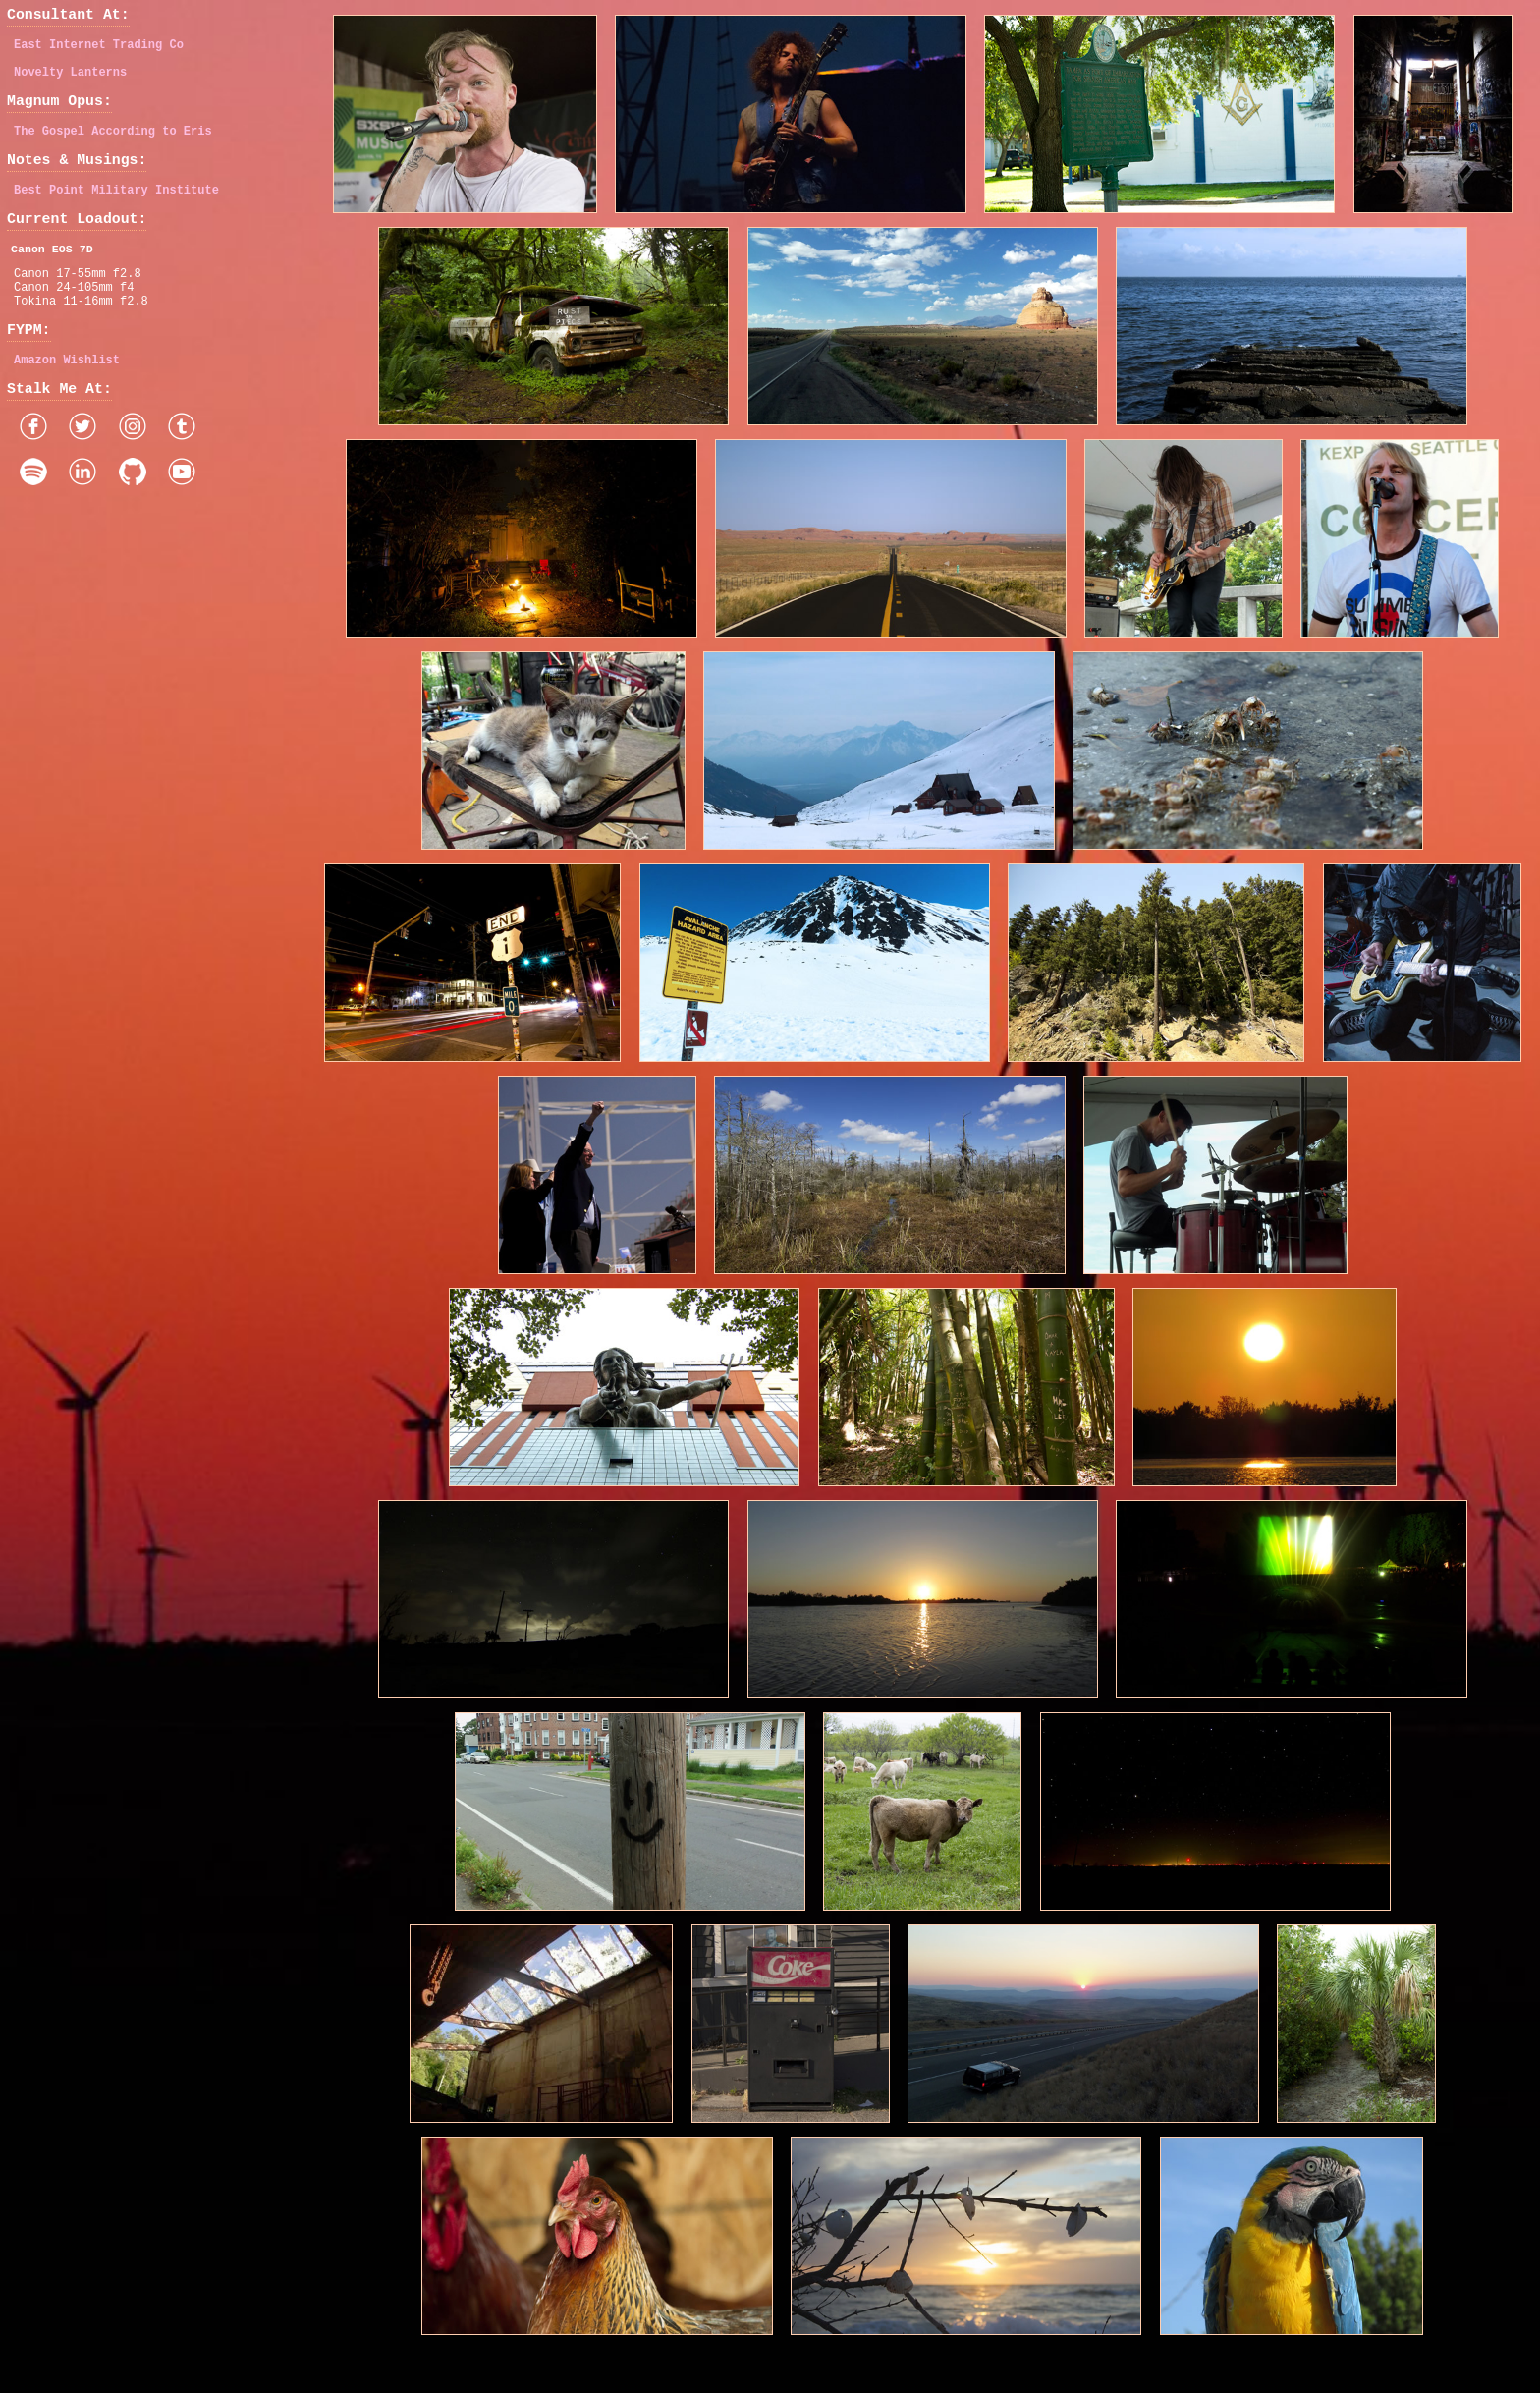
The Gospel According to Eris (113, 147)
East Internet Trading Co (99, 50)
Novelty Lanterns (70, 81)
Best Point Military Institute (116, 212)
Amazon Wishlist (67, 404)
